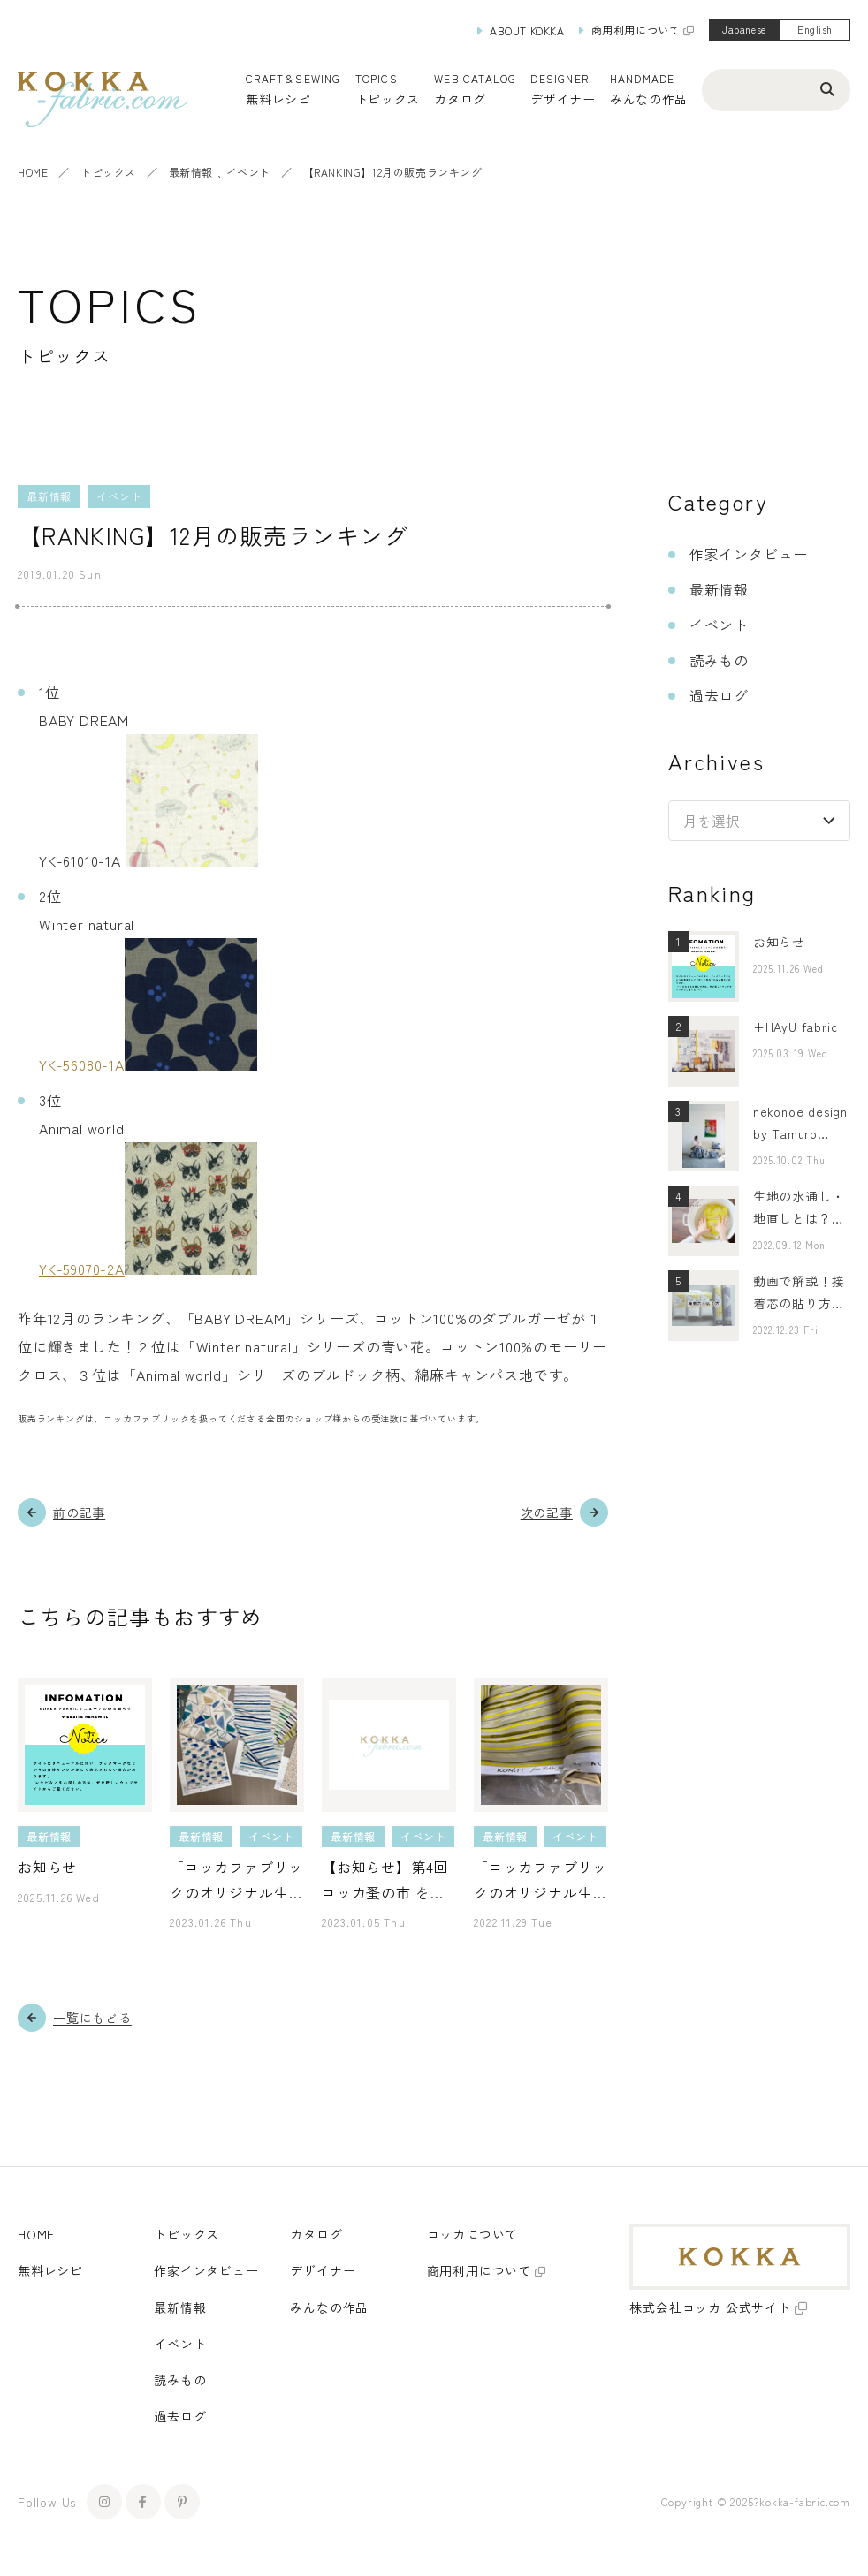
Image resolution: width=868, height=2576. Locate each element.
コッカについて (473, 2234)
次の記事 (547, 1512)
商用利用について (636, 29)
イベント (248, 171)
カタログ (460, 99)
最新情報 (191, 171)
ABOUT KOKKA (527, 30)
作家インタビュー (748, 553)
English (815, 29)
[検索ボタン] (827, 88)
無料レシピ (50, 2270)
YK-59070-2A (82, 1268)
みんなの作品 (649, 99)
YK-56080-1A (82, 1064)
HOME (33, 171)
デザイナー (563, 99)
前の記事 (79, 1512)
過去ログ (719, 695)
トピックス (108, 171)
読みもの (719, 660)
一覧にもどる (92, 2018)
